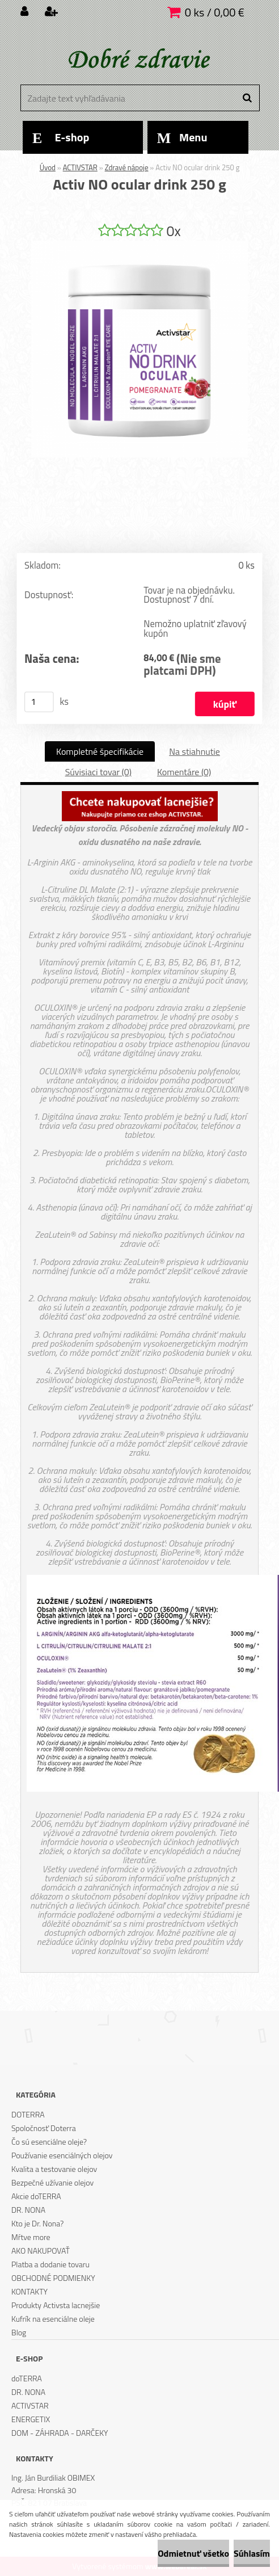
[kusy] (39, 702)
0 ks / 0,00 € (214, 12)
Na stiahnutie (194, 751)
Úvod (48, 167)
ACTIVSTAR (80, 167)
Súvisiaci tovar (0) (98, 772)
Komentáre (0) (184, 772)
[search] (247, 98)
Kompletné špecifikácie (99, 751)
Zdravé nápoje (127, 167)
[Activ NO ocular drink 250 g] (139, 245)
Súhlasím (252, 2553)
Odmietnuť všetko (193, 2553)
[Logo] (138, 59)
